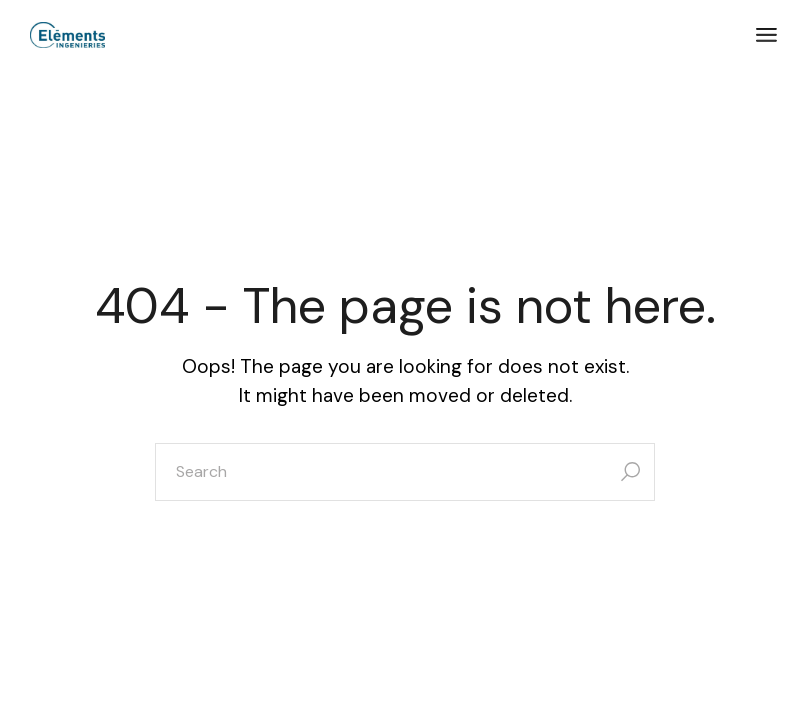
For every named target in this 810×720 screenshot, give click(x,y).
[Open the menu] (766, 35)
